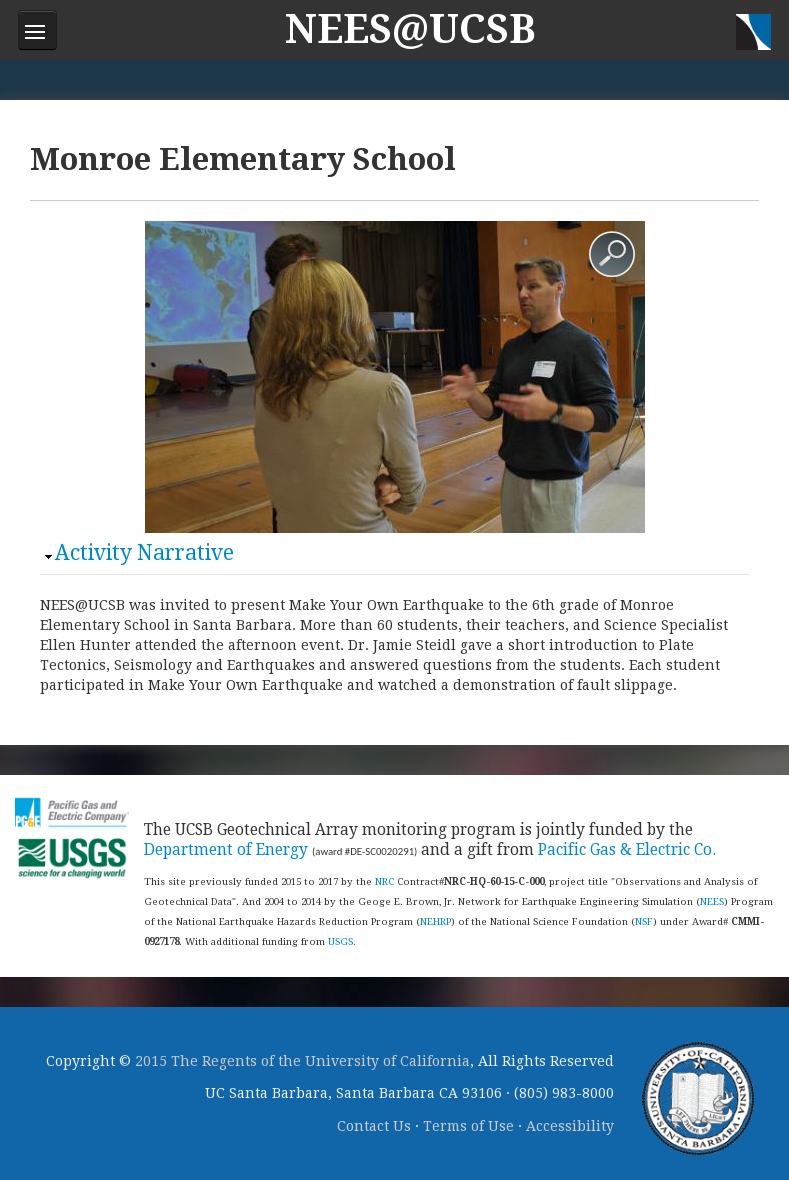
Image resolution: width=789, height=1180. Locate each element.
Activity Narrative (144, 552)
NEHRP (435, 921)
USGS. (342, 941)
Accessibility (570, 1126)
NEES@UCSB (410, 29)
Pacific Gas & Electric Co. (627, 850)
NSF (644, 921)
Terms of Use (468, 1126)
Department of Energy (226, 850)
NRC (384, 881)
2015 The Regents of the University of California (302, 1061)
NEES (712, 901)
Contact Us (374, 1126)
